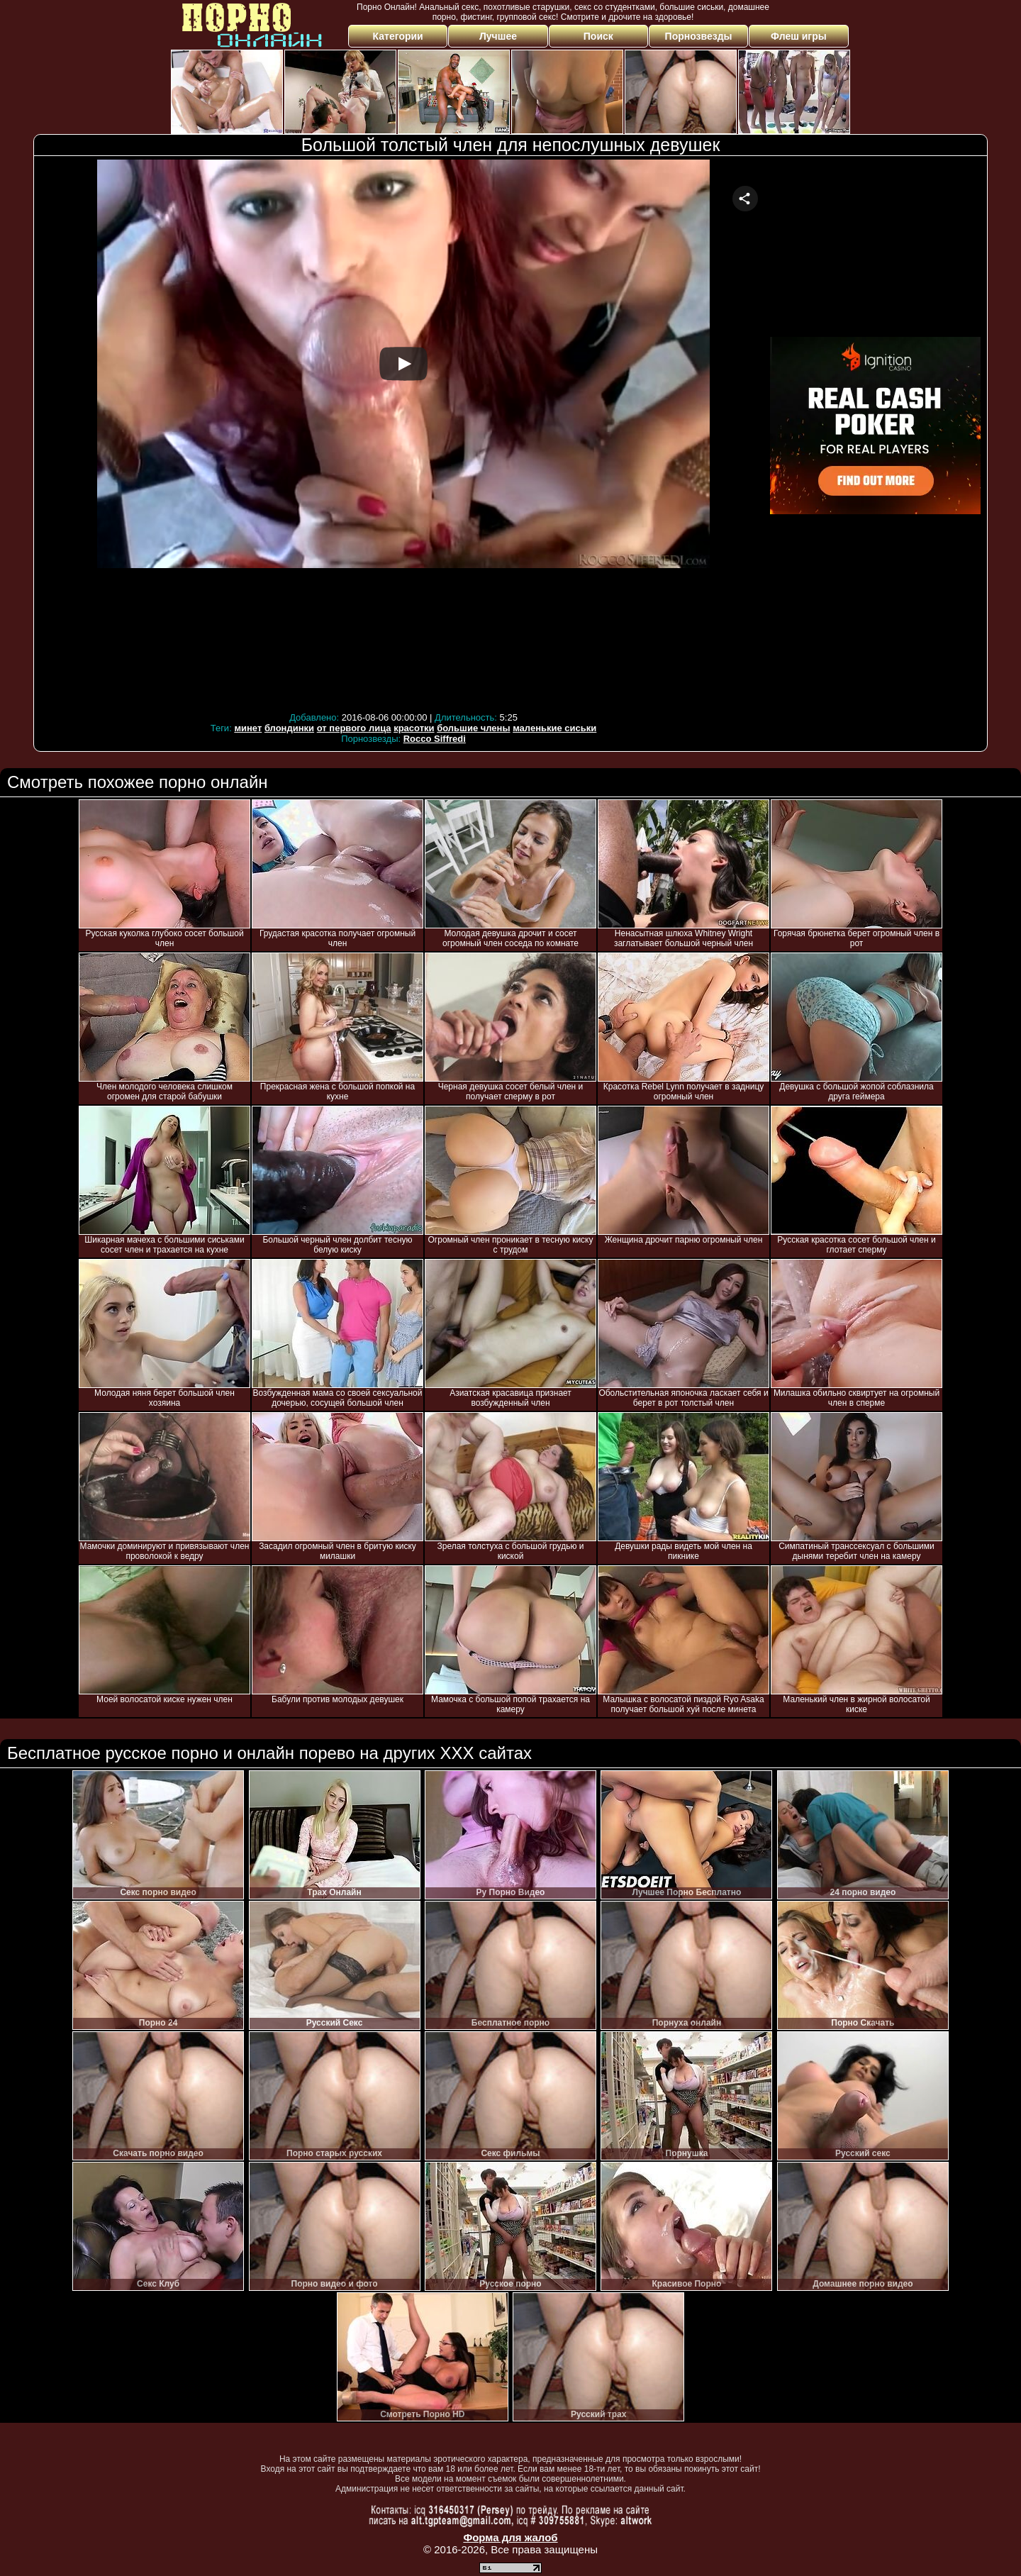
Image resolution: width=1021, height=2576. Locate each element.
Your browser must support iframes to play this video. (403, 434)
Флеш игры (799, 36)
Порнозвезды (698, 36)
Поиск (598, 36)
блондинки (289, 728)
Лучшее (498, 36)
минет (248, 728)
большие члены (473, 728)
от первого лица (354, 728)
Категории (398, 36)
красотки (414, 728)
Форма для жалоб (510, 2537)
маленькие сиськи (554, 728)
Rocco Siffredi (434, 738)
